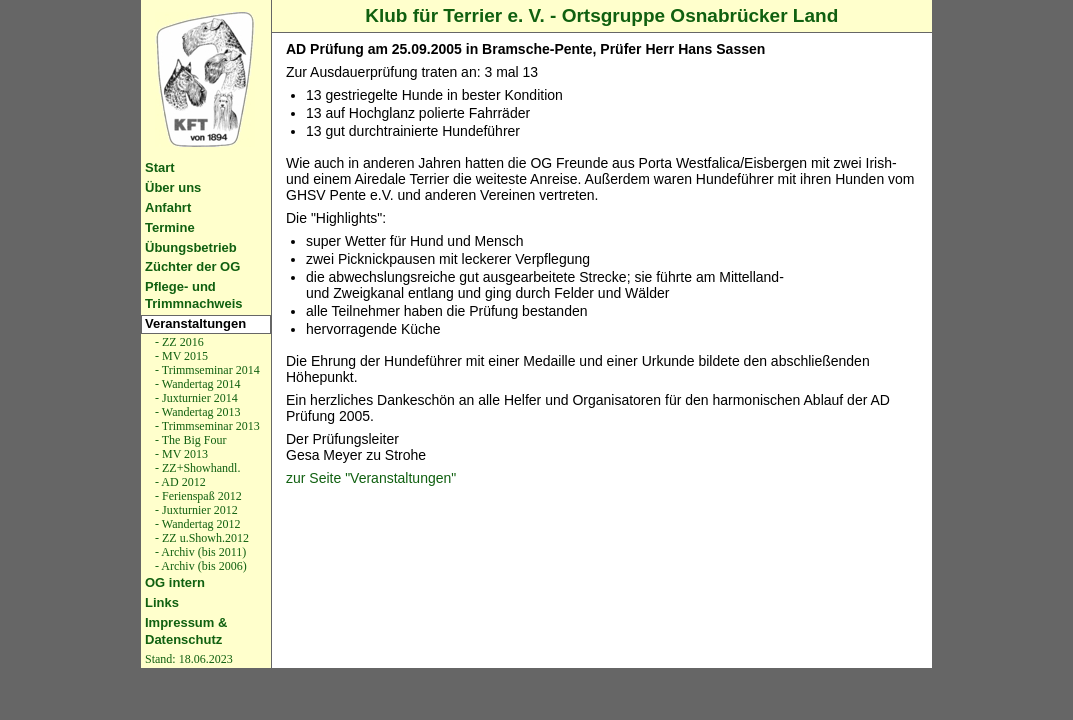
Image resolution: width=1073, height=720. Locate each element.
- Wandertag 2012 (196, 524)
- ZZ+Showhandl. (196, 468)
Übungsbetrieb (191, 247)
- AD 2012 (179, 482)
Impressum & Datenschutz (186, 631)
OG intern (175, 582)
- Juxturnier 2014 (195, 398)
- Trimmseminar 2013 (206, 426)
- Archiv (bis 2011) (199, 552)
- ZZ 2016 (178, 342)
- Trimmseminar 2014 (206, 370)
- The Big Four (189, 440)
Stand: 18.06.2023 (189, 659)
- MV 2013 (180, 454)
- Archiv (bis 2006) (199, 566)
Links (162, 602)
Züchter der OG (192, 266)
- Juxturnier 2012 (195, 510)
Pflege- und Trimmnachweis (194, 295)
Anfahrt (168, 207)
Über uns (173, 187)
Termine (170, 227)
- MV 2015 (180, 356)
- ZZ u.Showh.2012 (200, 538)
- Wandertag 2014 (196, 384)
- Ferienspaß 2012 (197, 496)
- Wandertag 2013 (196, 412)
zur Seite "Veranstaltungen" (371, 478)
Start (160, 167)
